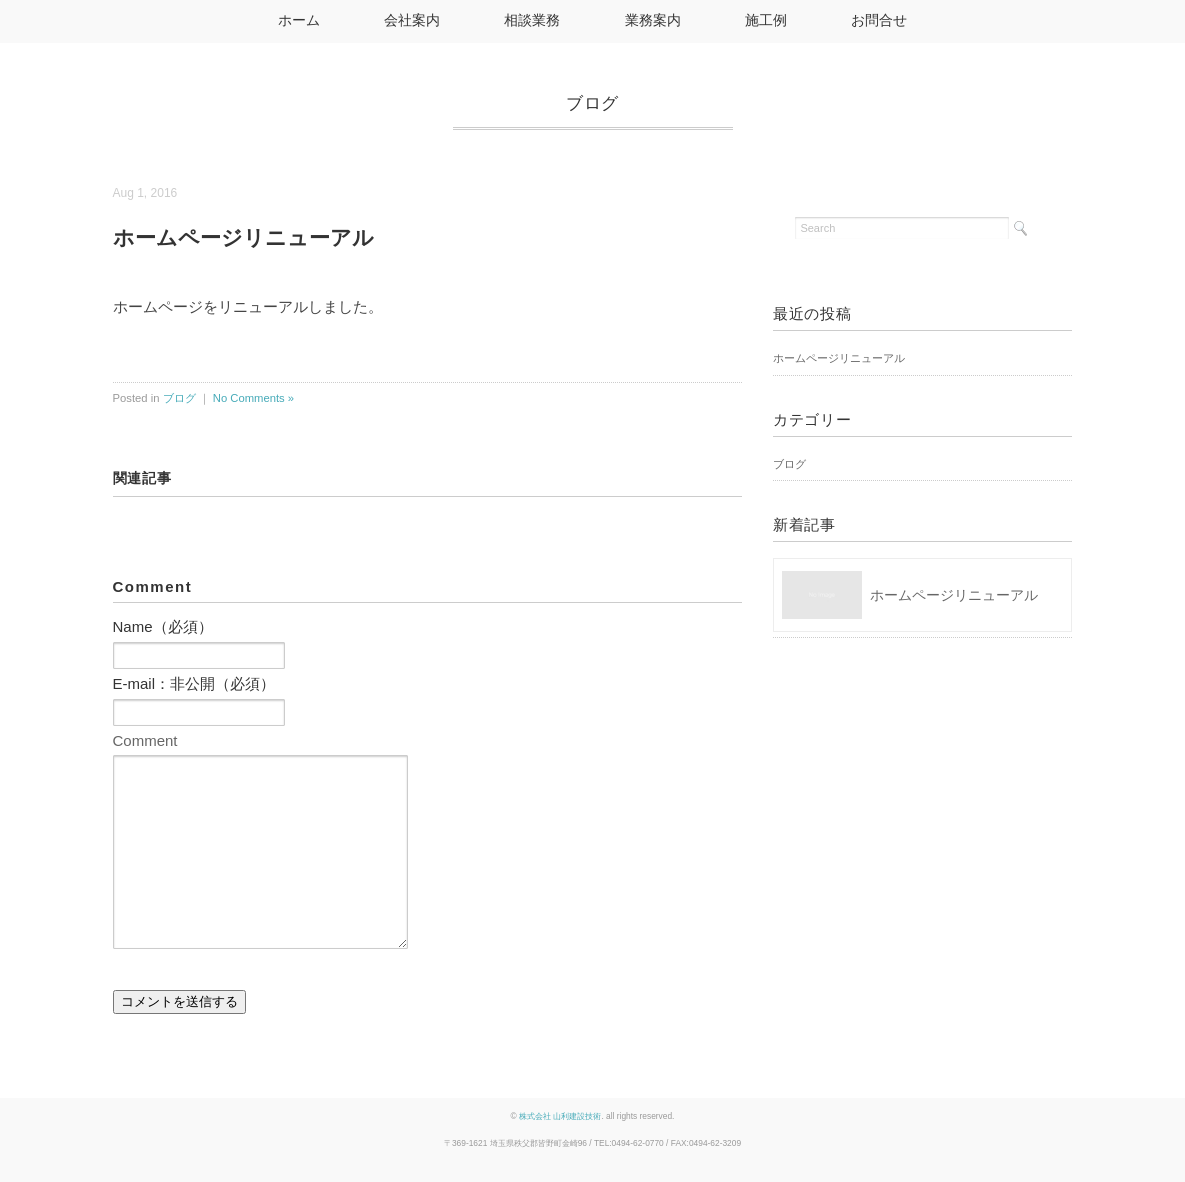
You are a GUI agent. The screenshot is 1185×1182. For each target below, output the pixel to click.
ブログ (592, 103)
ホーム (299, 20)
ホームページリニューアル (839, 358)
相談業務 (532, 20)
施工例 (766, 20)
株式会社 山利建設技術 (560, 1116)
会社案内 (412, 20)
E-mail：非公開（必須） (194, 683)
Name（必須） (163, 626)
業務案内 (653, 20)
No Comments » (253, 398)
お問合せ (879, 20)
